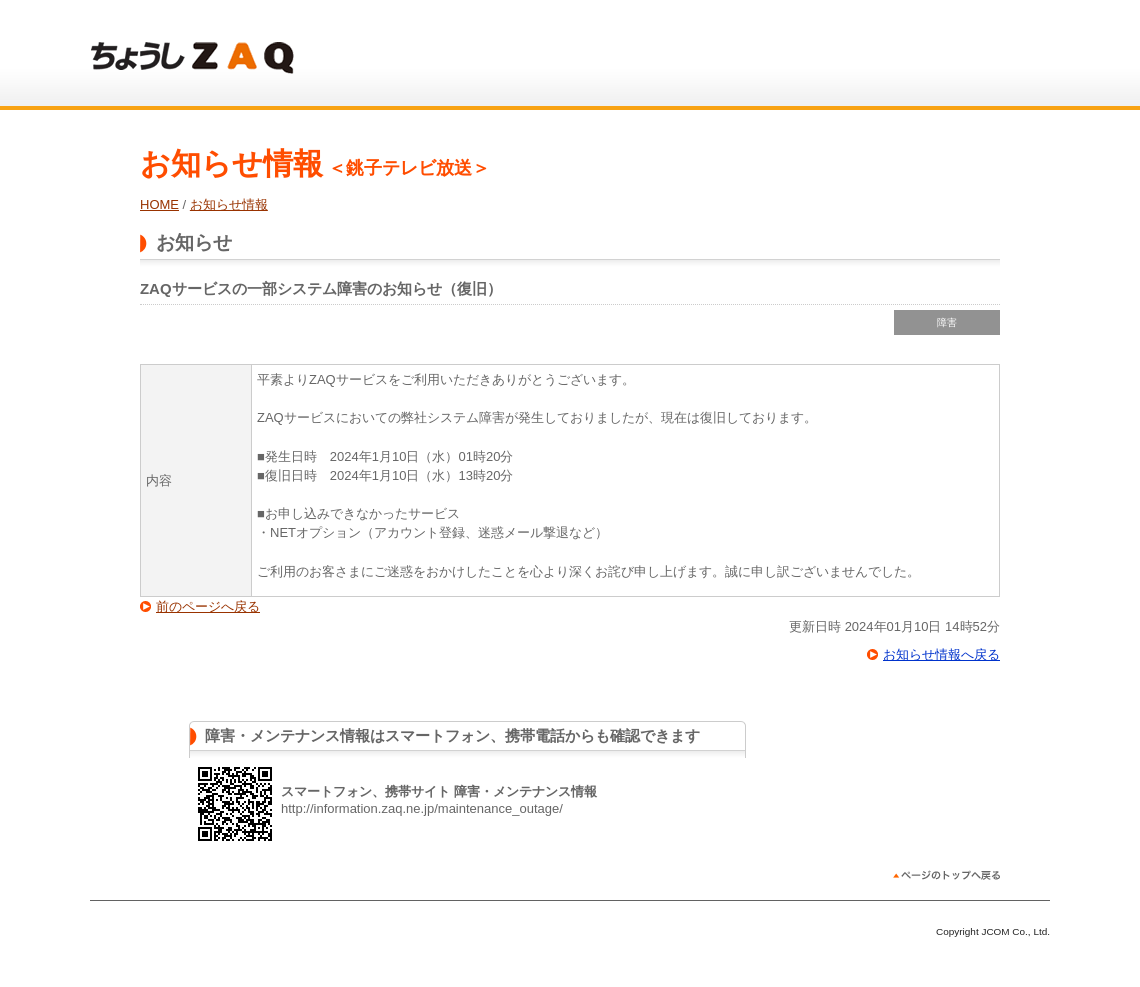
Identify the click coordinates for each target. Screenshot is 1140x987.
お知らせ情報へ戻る (941, 654)
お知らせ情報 (229, 204)
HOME (159, 204)
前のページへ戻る (208, 606)
